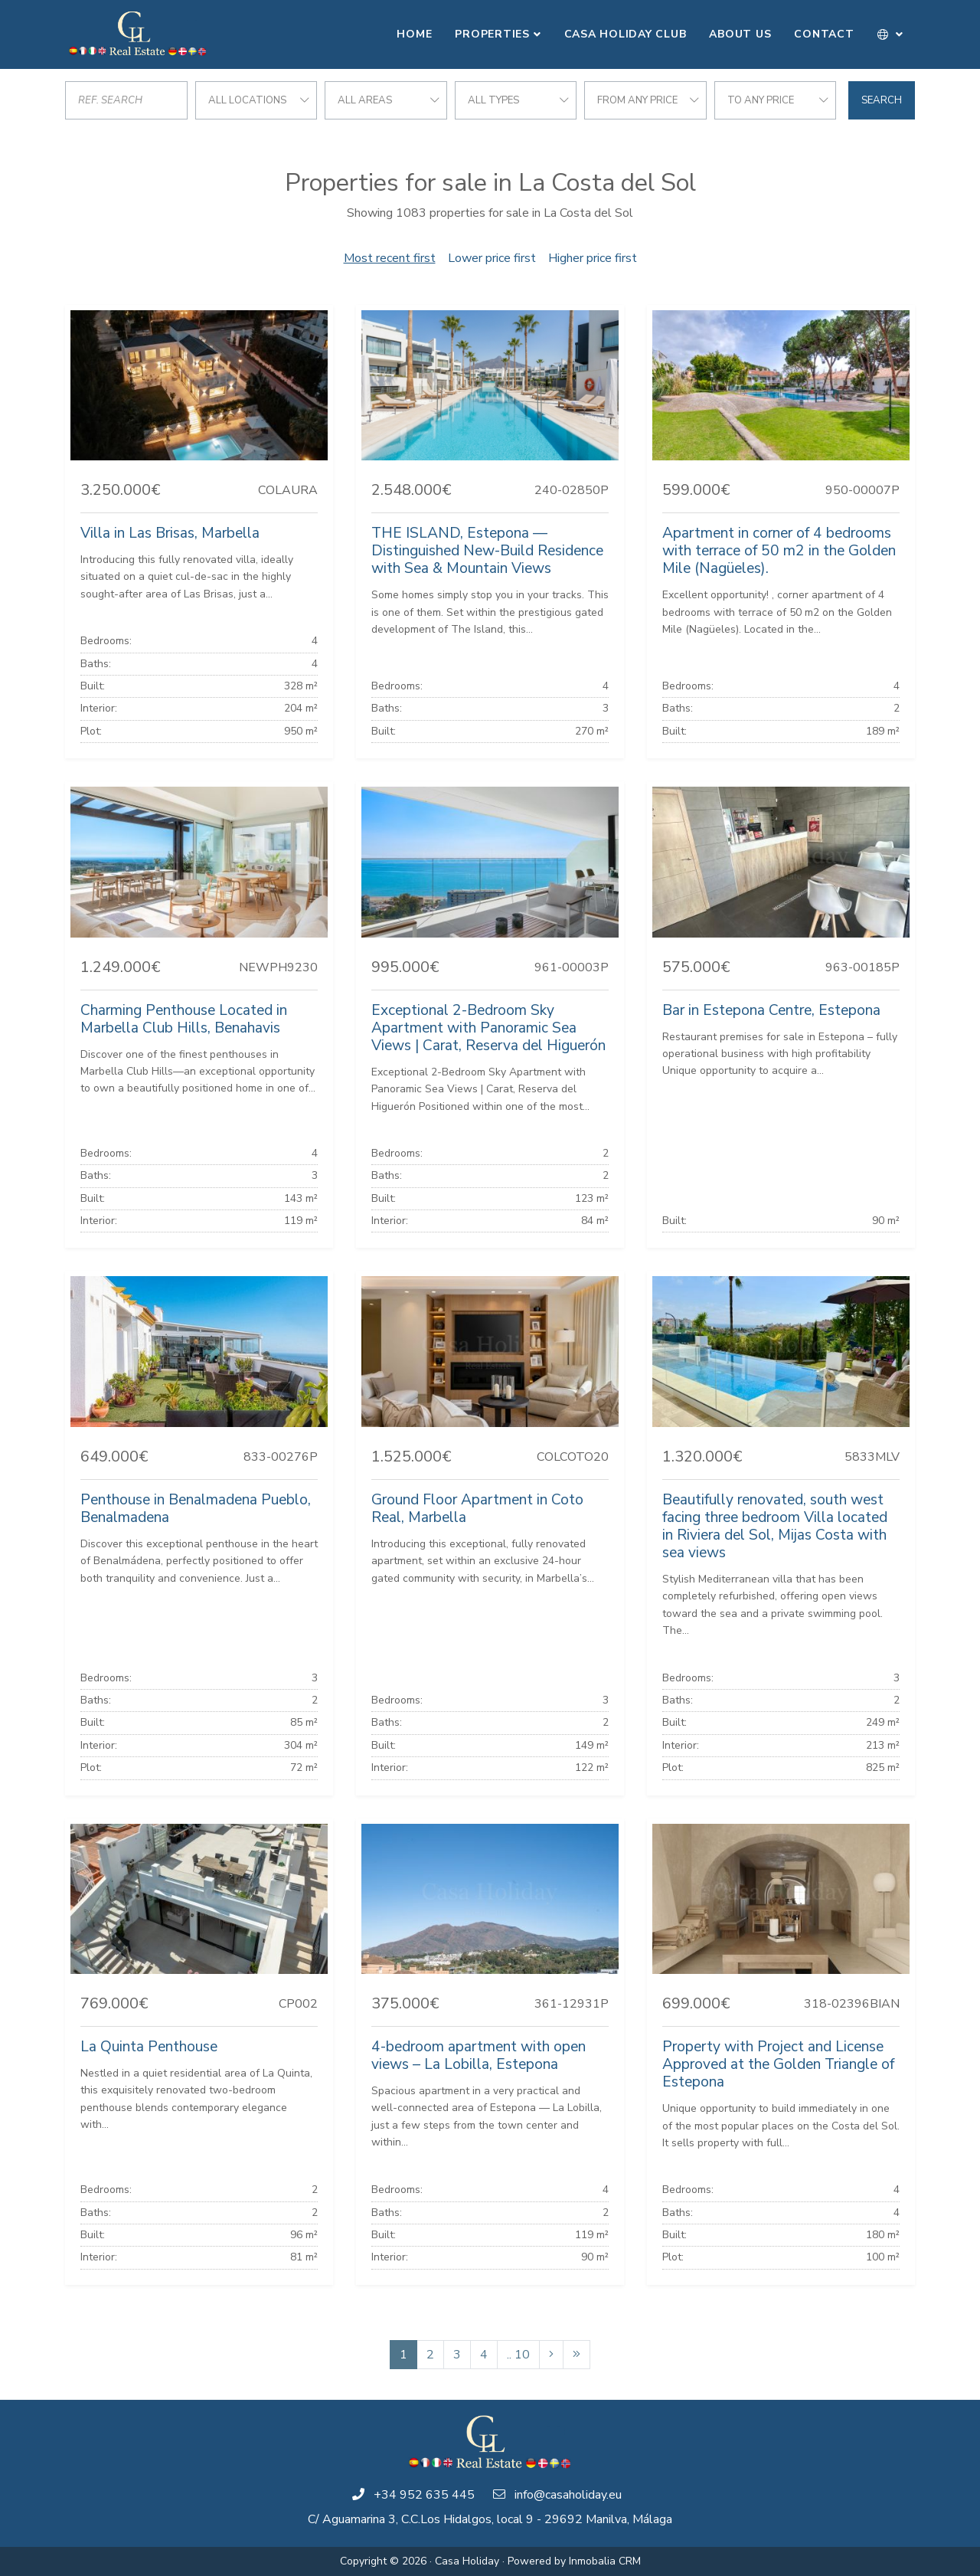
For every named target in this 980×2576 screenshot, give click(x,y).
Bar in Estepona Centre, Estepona (771, 1010)
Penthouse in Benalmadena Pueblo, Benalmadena (195, 1508)
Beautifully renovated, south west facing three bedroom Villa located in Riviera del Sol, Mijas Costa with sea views (774, 1526)
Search (881, 100)
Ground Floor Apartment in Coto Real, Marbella (477, 1508)
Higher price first (592, 258)
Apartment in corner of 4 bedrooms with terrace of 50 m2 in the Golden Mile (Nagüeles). (779, 550)
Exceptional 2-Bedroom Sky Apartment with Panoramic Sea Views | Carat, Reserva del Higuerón (488, 1028)
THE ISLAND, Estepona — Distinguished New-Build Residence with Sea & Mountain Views (487, 550)
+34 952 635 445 (424, 2494)
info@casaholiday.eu (568, 2494)
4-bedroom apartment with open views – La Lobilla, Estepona (478, 2055)
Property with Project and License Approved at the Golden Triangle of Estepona (778, 2064)
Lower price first (492, 258)
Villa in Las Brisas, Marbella (170, 533)
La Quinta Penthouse (148, 2047)
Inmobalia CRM (605, 2561)
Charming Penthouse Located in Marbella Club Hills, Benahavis (183, 1019)
